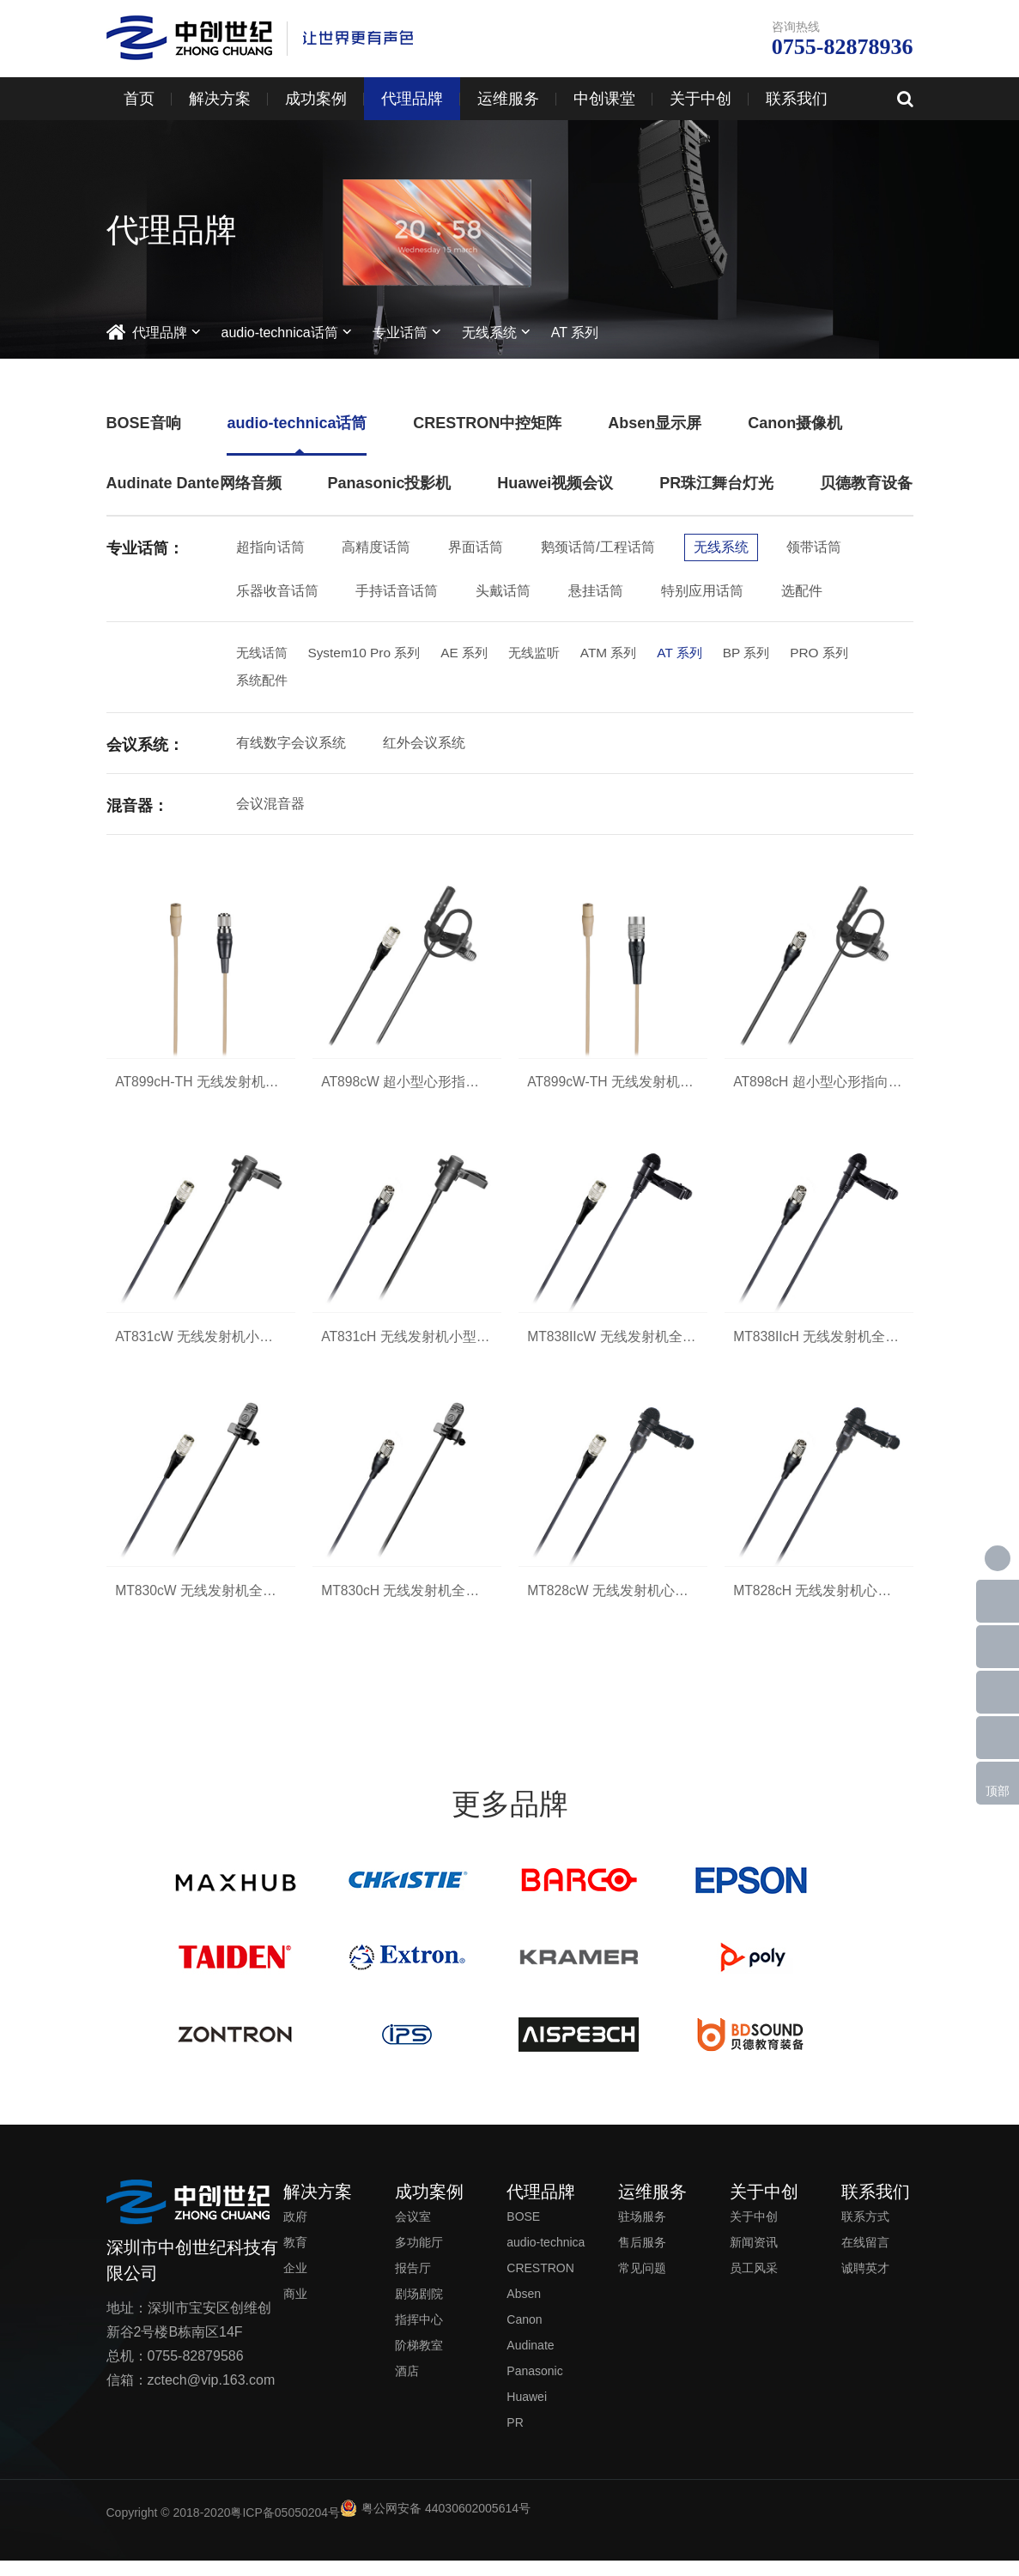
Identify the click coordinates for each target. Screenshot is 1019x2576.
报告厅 (413, 2283)
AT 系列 (574, 332)
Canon (524, 2335)
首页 (139, 98)
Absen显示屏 (654, 423)
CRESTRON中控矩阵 (487, 423)
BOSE (523, 2232)
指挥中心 (419, 2335)
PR (514, 2438)
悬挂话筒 (595, 591)
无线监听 (546, 653)
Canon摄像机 (795, 423)
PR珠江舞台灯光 (716, 483)
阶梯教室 (419, 2360)
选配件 (801, 591)
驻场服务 (642, 2232)
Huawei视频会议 (555, 483)
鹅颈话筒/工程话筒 (597, 547)
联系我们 (797, 98)
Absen (523, 2309)
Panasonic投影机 (389, 483)
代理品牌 (412, 98)
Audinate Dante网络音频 (194, 483)
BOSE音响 (143, 423)
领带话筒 (813, 547)
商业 (295, 2309)
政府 (295, 2232)
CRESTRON (540, 2283)
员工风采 (754, 2283)
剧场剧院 (419, 2309)
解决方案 (220, 98)
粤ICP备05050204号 (285, 2528)
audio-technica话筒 (279, 332)
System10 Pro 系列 (369, 653)
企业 (295, 2283)
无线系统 (489, 332)
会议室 (413, 2232)
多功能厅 (419, 2258)
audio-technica (545, 2258)
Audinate (530, 2360)
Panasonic (534, 2386)
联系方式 (865, 2232)
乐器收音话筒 (277, 591)
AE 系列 (474, 653)
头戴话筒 (503, 591)
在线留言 (865, 2258)
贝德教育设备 (866, 483)
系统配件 (263, 682)
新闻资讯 (754, 2258)
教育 (295, 2258)
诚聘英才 (865, 2283)
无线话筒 (263, 653)
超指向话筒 (270, 547)
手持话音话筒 (396, 591)
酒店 (407, 2386)
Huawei (526, 2412)
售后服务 (642, 2258)
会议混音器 (270, 806)
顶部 (998, 1791)
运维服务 (508, 98)
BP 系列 (767, 653)
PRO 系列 (842, 653)
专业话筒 (400, 332)
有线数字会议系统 (291, 745)
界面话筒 (475, 547)
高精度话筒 (376, 547)
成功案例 (316, 98)
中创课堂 (604, 98)
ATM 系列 (624, 653)
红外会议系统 (424, 745)
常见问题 (642, 2283)
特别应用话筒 (702, 591)
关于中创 (700, 98)
